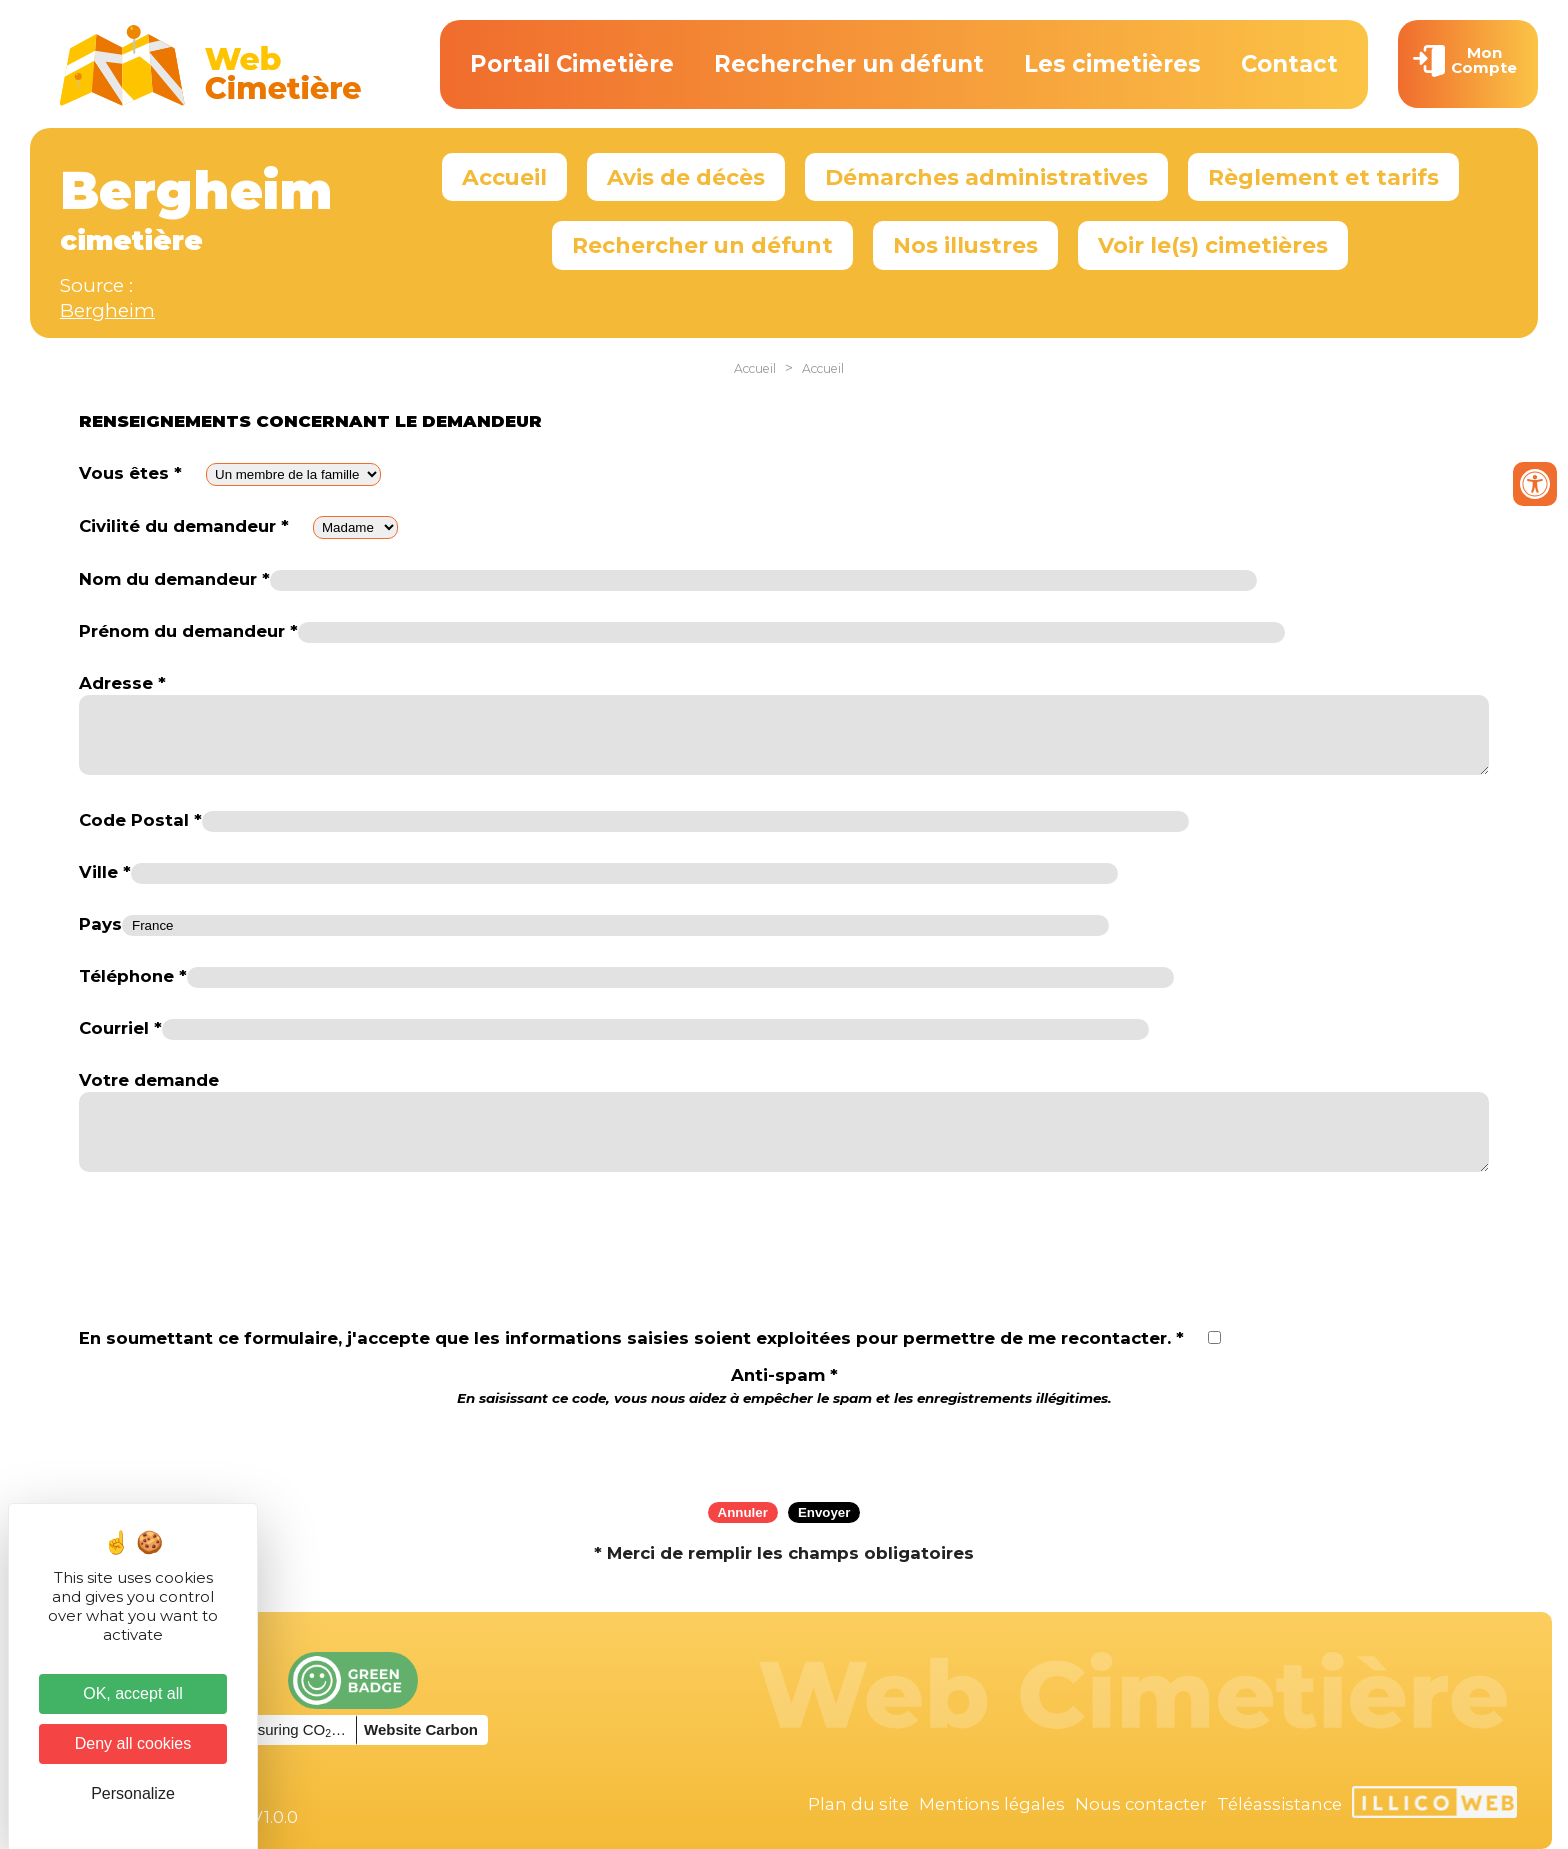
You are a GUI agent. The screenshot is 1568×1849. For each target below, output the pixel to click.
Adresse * (122, 683)
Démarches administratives (986, 177)
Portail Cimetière (572, 64)
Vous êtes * (130, 473)
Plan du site (858, 1804)
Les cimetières (1112, 64)
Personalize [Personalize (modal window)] (133, 1793)
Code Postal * (140, 820)
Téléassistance (1279, 1804)
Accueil (504, 177)
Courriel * (120, 1028)
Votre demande (149, 1080)
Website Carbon (421, 1729)
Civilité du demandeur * (184, 526)
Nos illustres (965, 245)
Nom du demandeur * (174, 579)
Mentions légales (992, 1804)
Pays (100, 924)
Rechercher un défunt (849, 64)
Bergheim (107, 310)
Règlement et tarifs (1323, 177)
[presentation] (784, 1447)
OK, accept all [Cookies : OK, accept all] (133, 1693)
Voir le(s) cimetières (1213, 245)
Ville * (105, 872)
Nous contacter (1141, 1804)
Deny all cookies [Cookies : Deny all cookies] (133, 1743)
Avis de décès (686, 177)
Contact (1289, 64)
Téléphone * (133, 976)
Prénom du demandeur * (188, 631)
